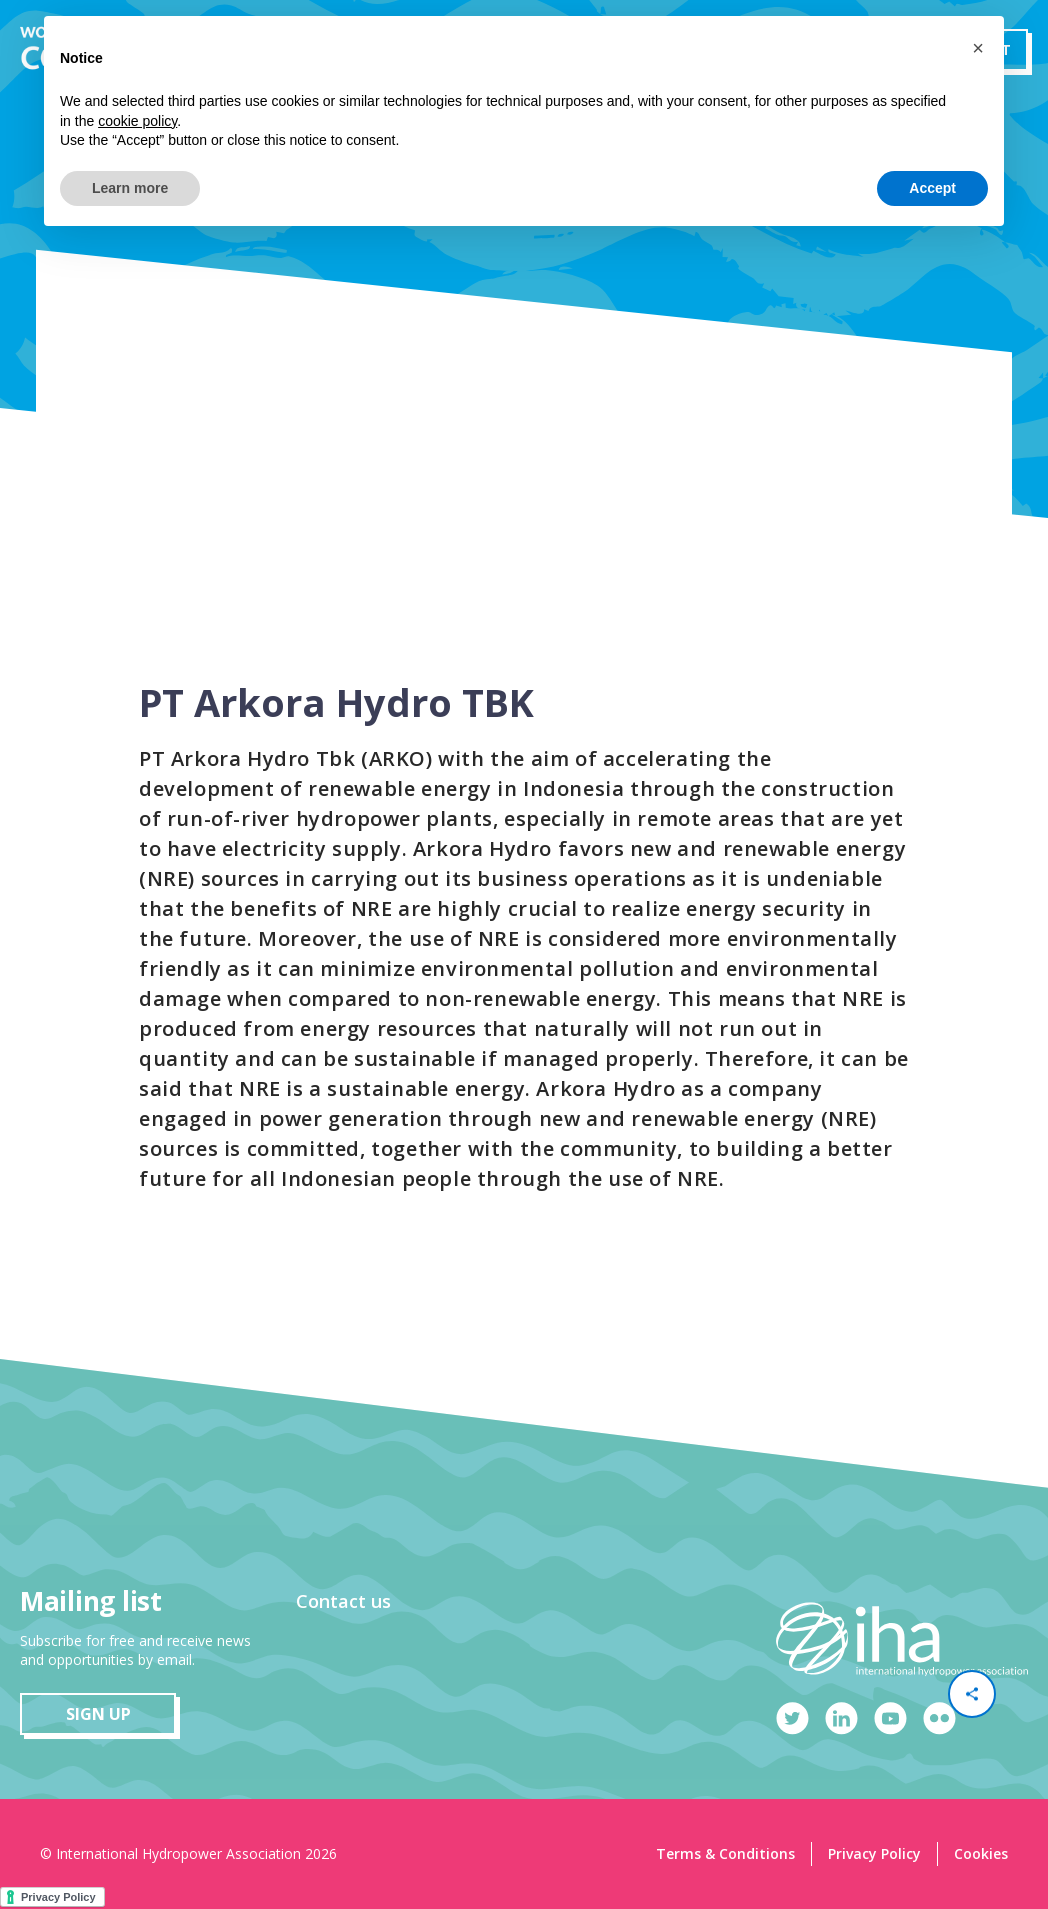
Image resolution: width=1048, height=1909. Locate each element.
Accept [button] (932, 188)
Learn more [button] (130, 188)
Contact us (343, 1601)
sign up (98, 1714)
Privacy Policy (874, 1853)
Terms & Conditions (725, 1853)
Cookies (981, 1853)
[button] (978, 48)
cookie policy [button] (137, 121)
